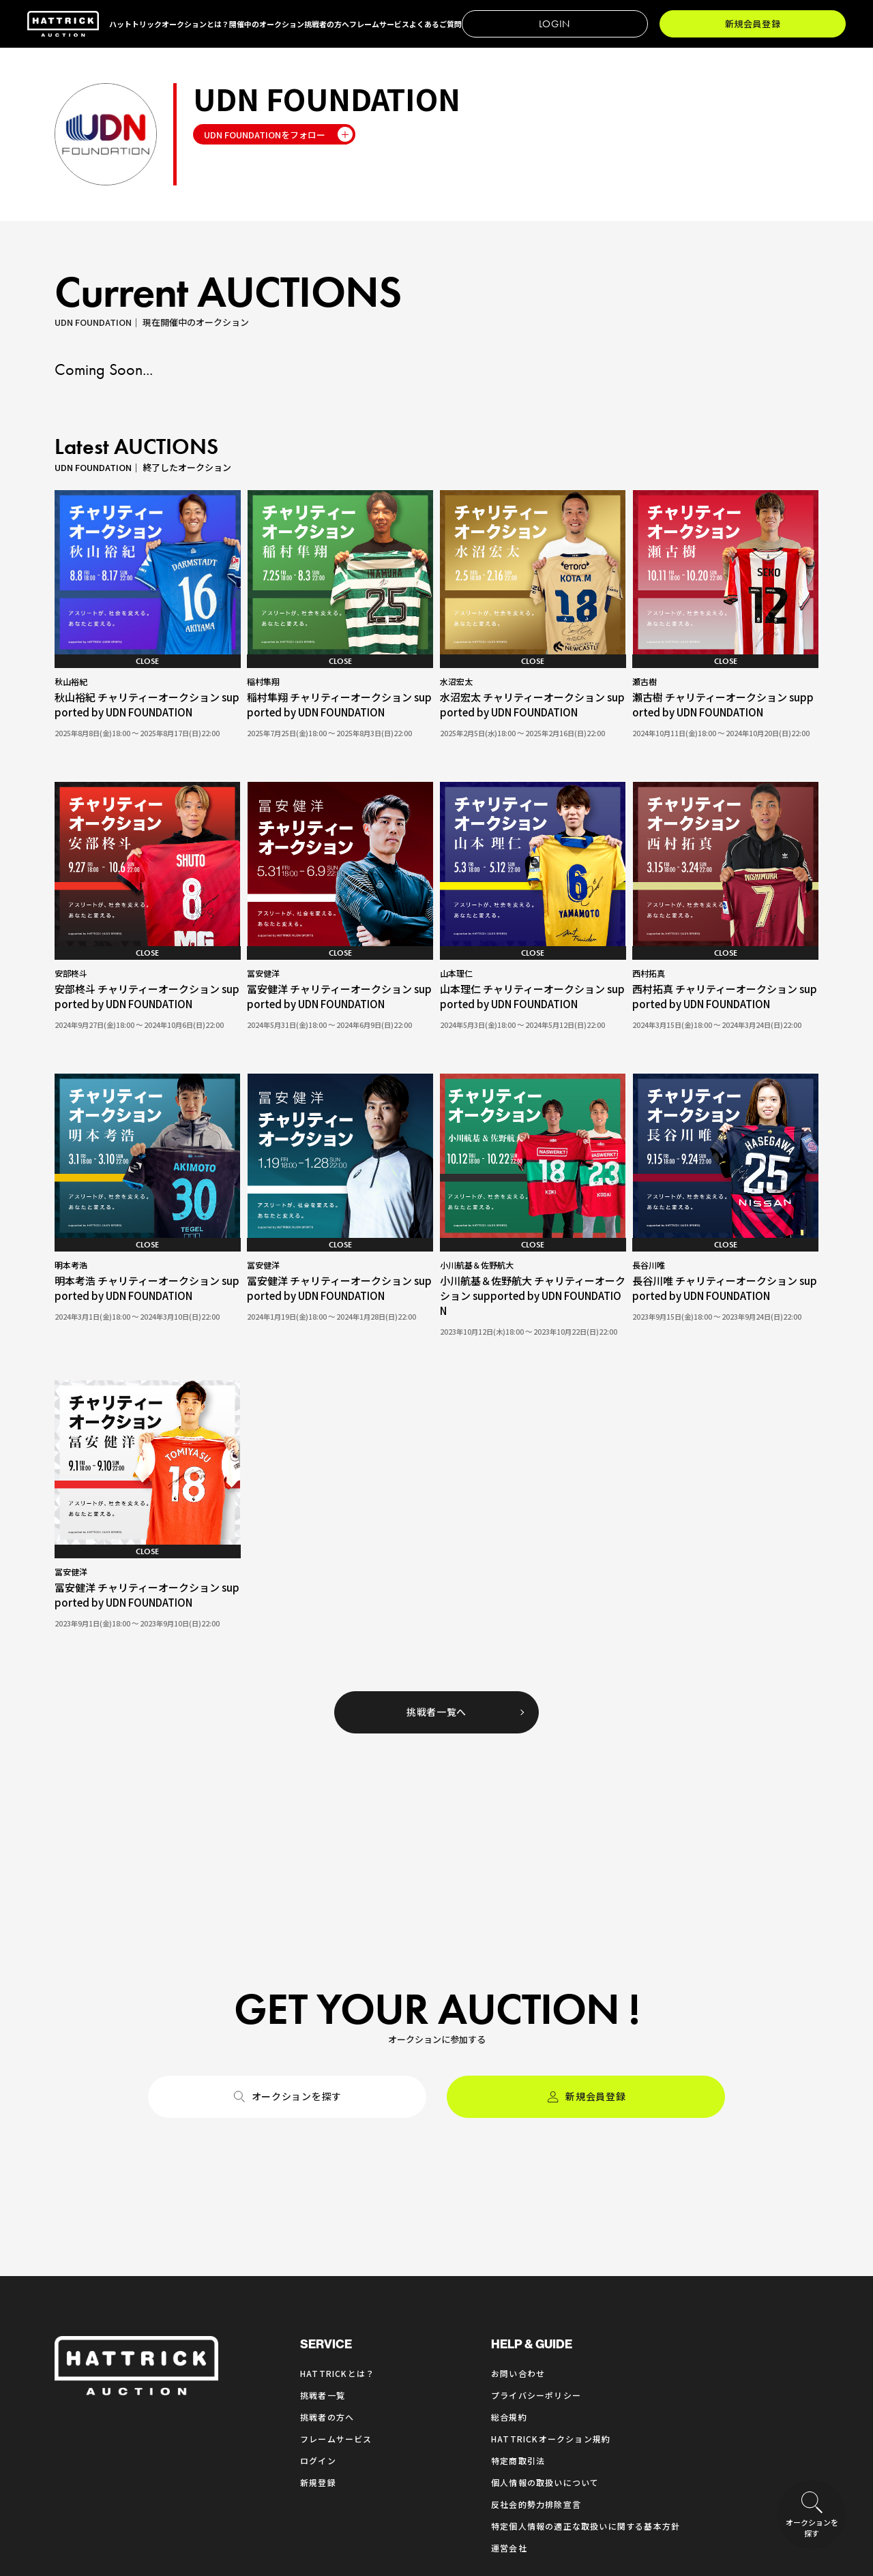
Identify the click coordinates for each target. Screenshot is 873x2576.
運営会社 (509, 2358)
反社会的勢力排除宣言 (536, 2314)
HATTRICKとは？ (337, 2183)
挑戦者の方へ (327, 2227)
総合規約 (509, 2227)
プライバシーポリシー (536, 2205)
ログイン (318, 2271)
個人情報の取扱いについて (545, 2293)
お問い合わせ (518, 2183)
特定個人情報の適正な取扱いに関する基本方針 (585, 2336)
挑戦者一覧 (322, 2205)
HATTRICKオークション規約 (550, 2249)
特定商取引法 (518, 2271)
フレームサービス (336, 2249)
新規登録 (318, 2293)
